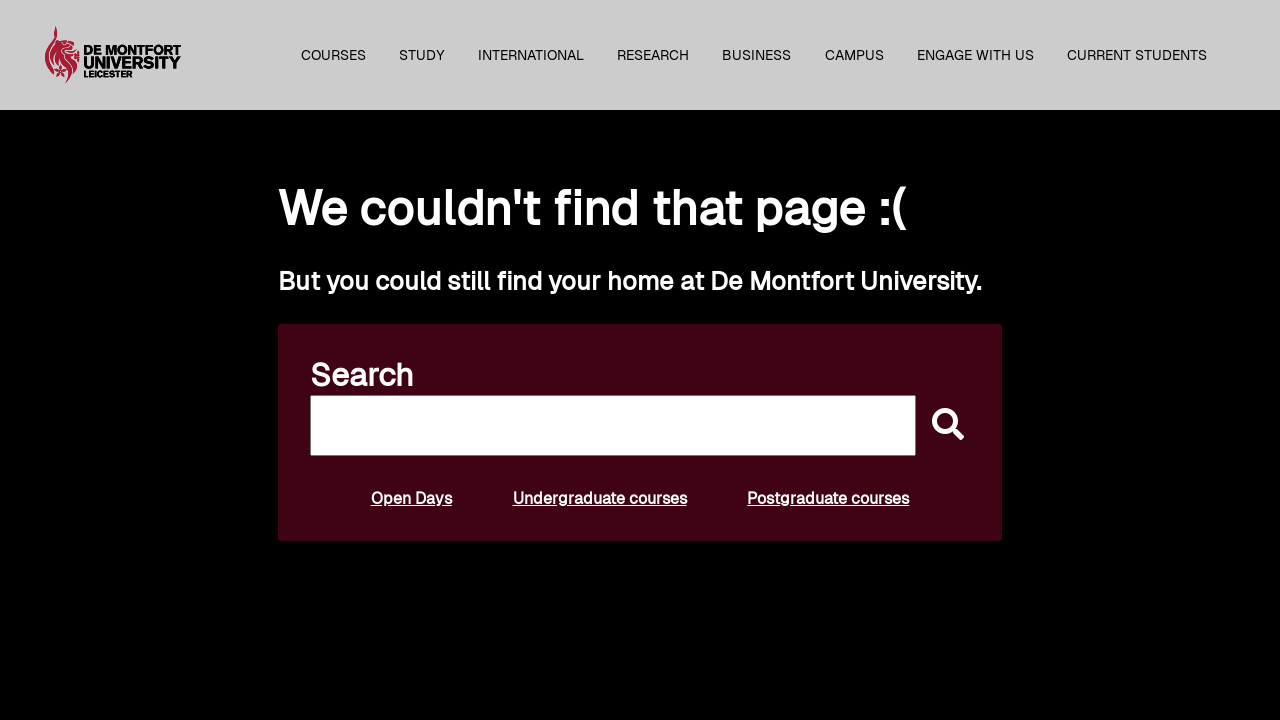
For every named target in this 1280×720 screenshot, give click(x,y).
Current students (1137, 55)
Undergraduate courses (600, 498)
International (531, 55)
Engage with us (975, 55)
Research (653, 55)
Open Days (411, 498)
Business (756, 55)
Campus (854, 55)
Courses (333, 55)
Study (422, 55)
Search (362, 375)
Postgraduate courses (828, 498)
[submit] (943, 425)
